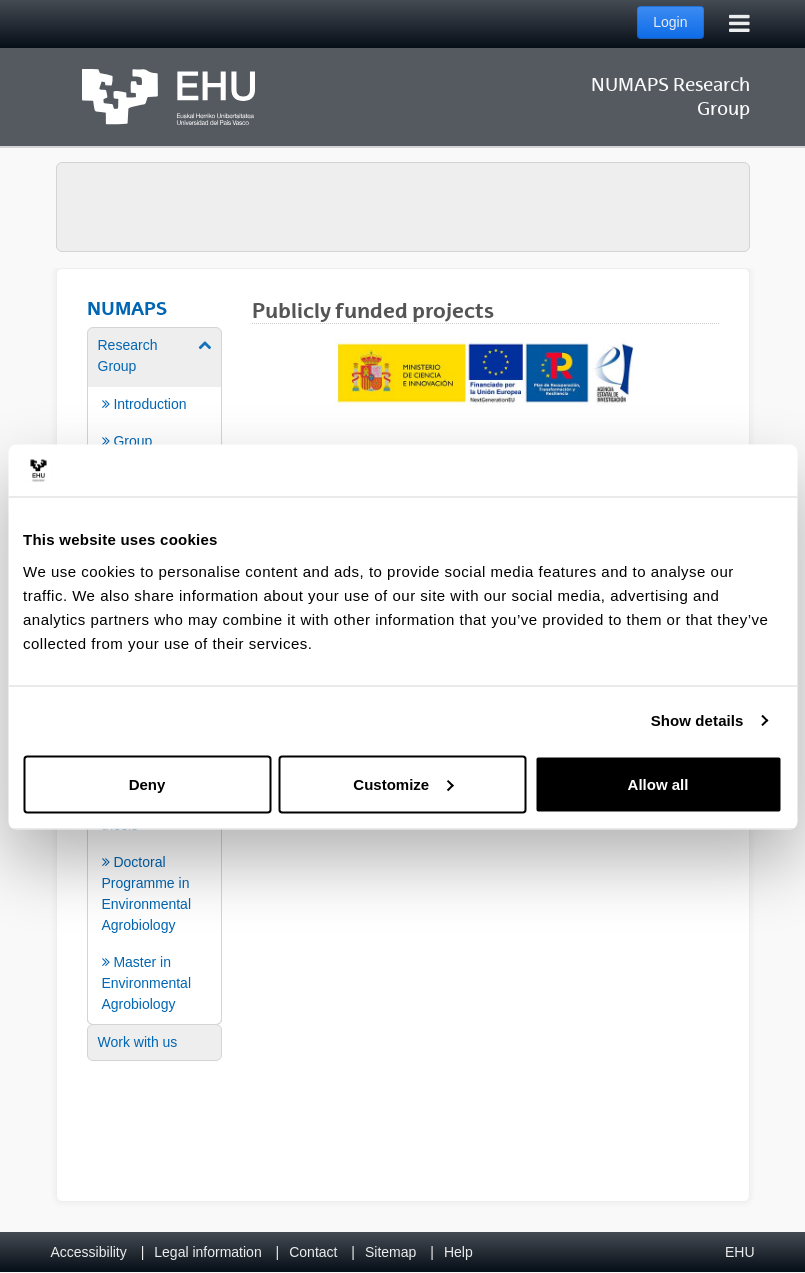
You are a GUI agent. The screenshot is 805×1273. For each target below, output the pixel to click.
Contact (313, 1252)
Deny (147, 783)
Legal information (207, 1252)
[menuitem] (155, 422)
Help (458, 1252)
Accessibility (89, 1252)
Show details (697, 720)
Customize (403, 783)
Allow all (658, 783)
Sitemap (390, 1252)
